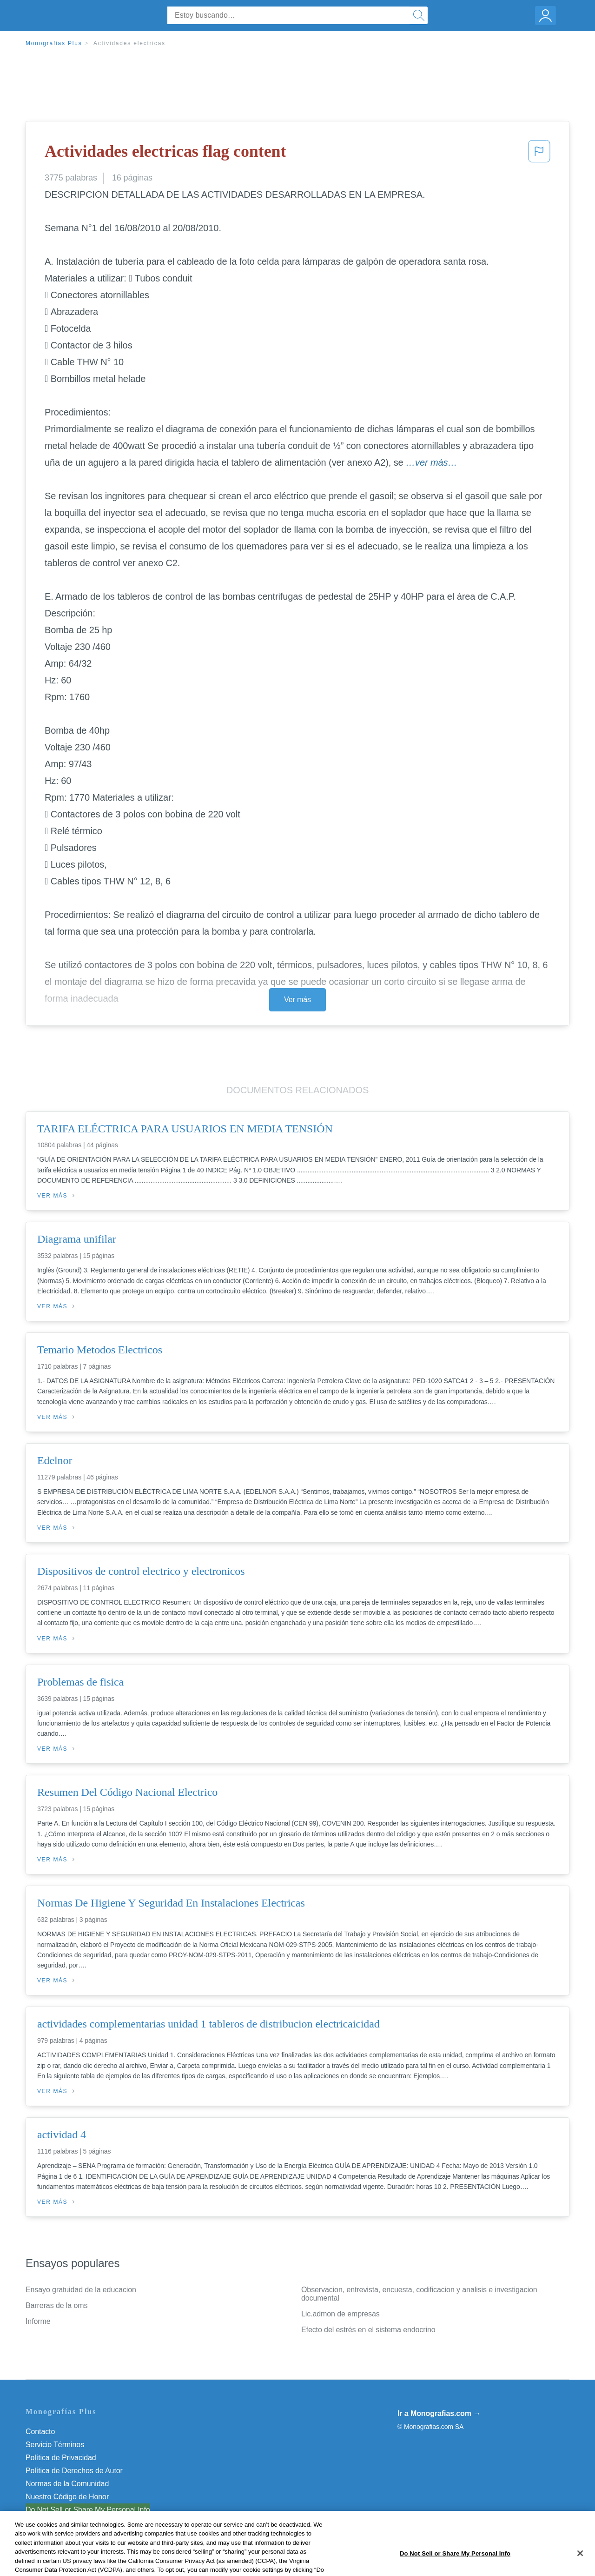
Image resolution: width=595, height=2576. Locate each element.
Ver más (297, 1000)
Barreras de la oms (56, 2305)
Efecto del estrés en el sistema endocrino (368, 2330)
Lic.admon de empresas (340, 2314)
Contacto (40, 2431)
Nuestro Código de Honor (67, 2497)
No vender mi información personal (82, 2510)
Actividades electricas (129, 43)
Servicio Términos (55, 2445)
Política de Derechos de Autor (74, 2471)
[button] (539, 154)
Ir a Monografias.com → (439, 2413)
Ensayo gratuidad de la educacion (81, 2290)
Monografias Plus (54, 43)
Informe (38, 2321)
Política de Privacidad (61, 2458)
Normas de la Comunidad (67, 2484)
